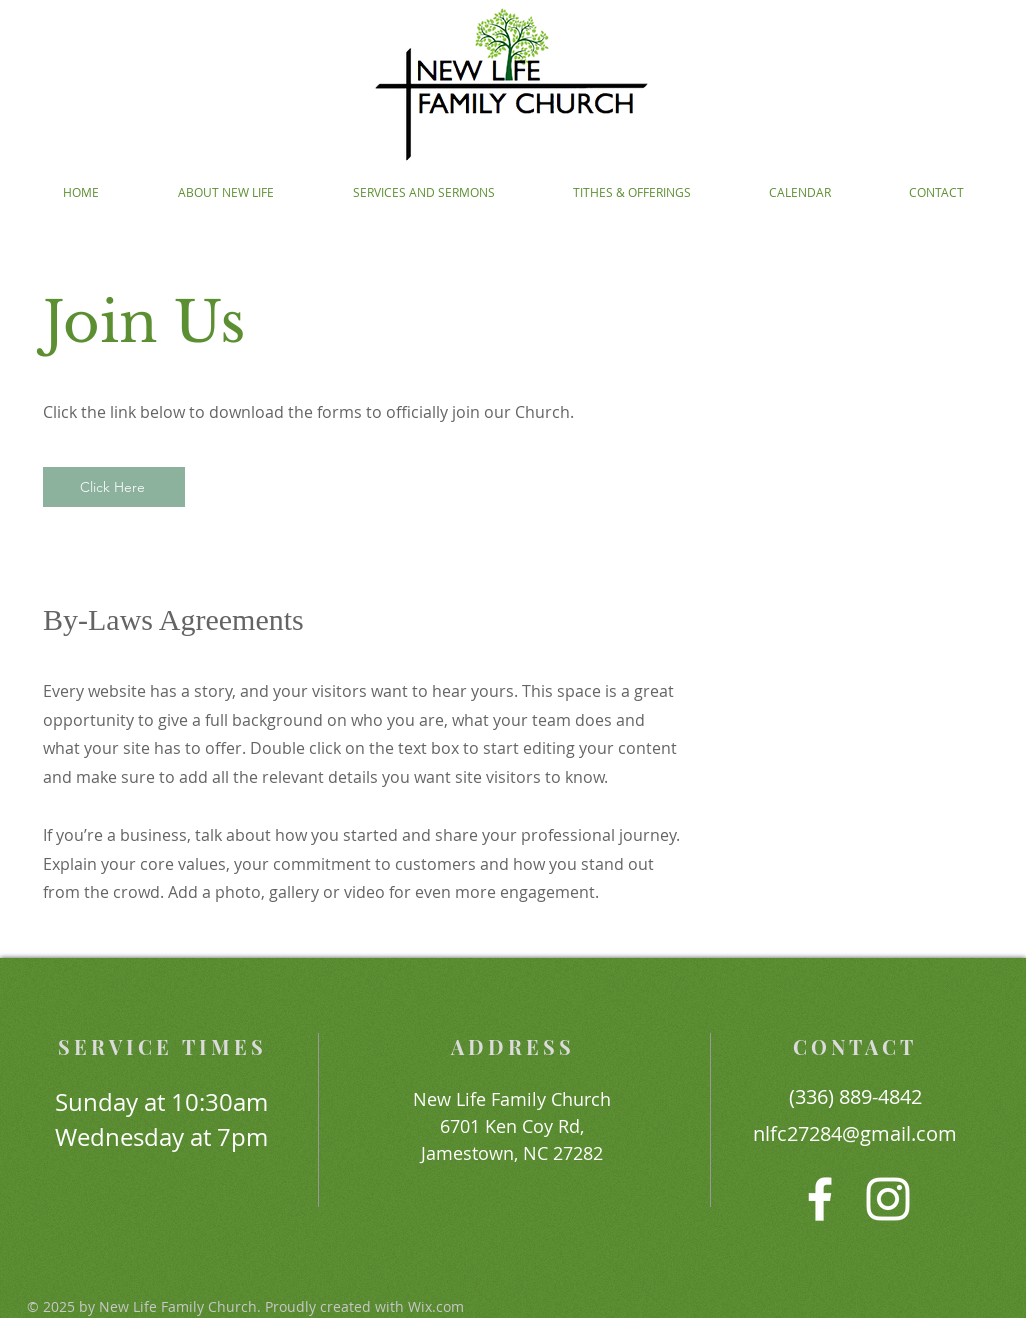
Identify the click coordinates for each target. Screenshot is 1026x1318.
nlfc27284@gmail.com (855, 1133)
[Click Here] (114, 487)
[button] (225, 192)
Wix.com (436, 1306)
